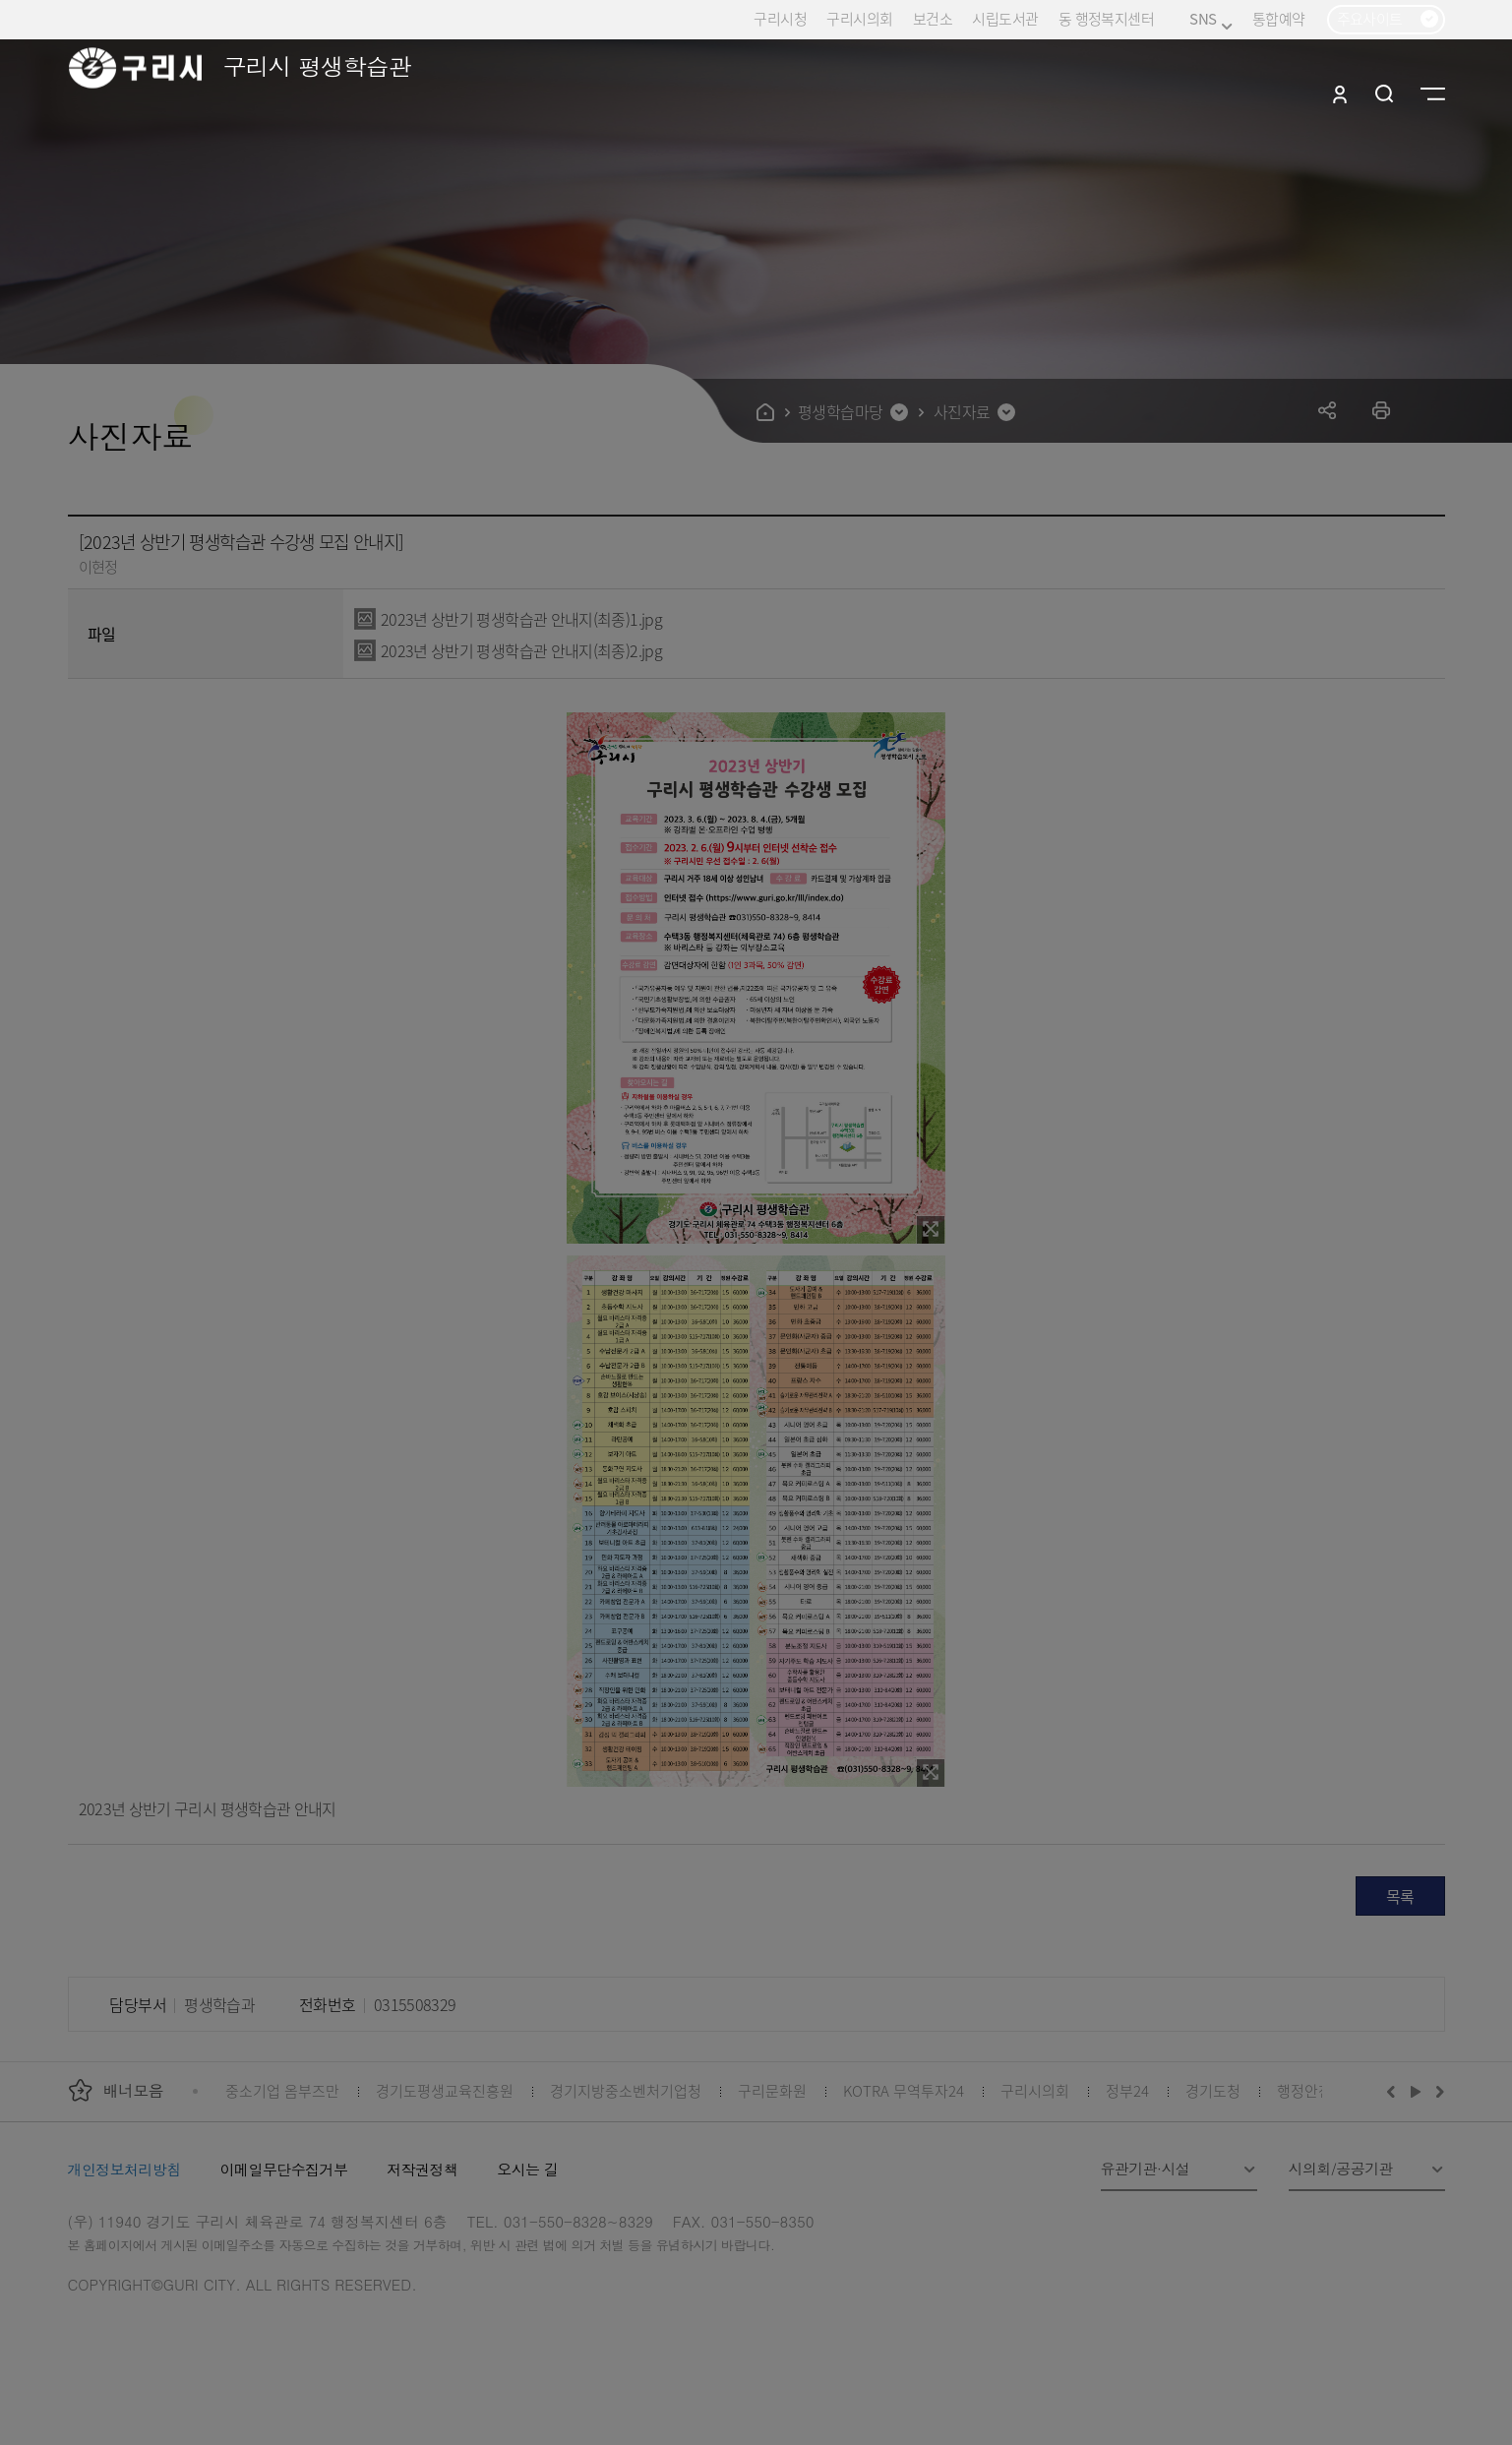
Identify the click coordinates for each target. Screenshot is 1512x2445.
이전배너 (1395, 2091)
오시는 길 (527, 2169)
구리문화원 (772, 2090)
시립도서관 (1005, 18)
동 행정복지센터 (1106, 18)
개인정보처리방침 (124, 2169)
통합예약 (1278, 18)
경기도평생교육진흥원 (445, 2090)
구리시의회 (859, 18)
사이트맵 (1433, 93)
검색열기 (1384, 93)
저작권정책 (422, 2169)
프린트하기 (1382, 410)
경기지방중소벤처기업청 (625, 2090)
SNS (1210, 19)
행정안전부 (1311, 2090)
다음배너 (1437, 2091)
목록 (1400, 1896)
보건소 (932, 18)
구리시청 (780, 18)
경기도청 (1212, 2090)
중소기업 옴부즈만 (282, 2090)
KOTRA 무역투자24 (903, 2090)
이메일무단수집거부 (284, 2169)
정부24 (1127, 2090)
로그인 (1340, 93)
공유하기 (1327, 410)
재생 (1416, 2091)
